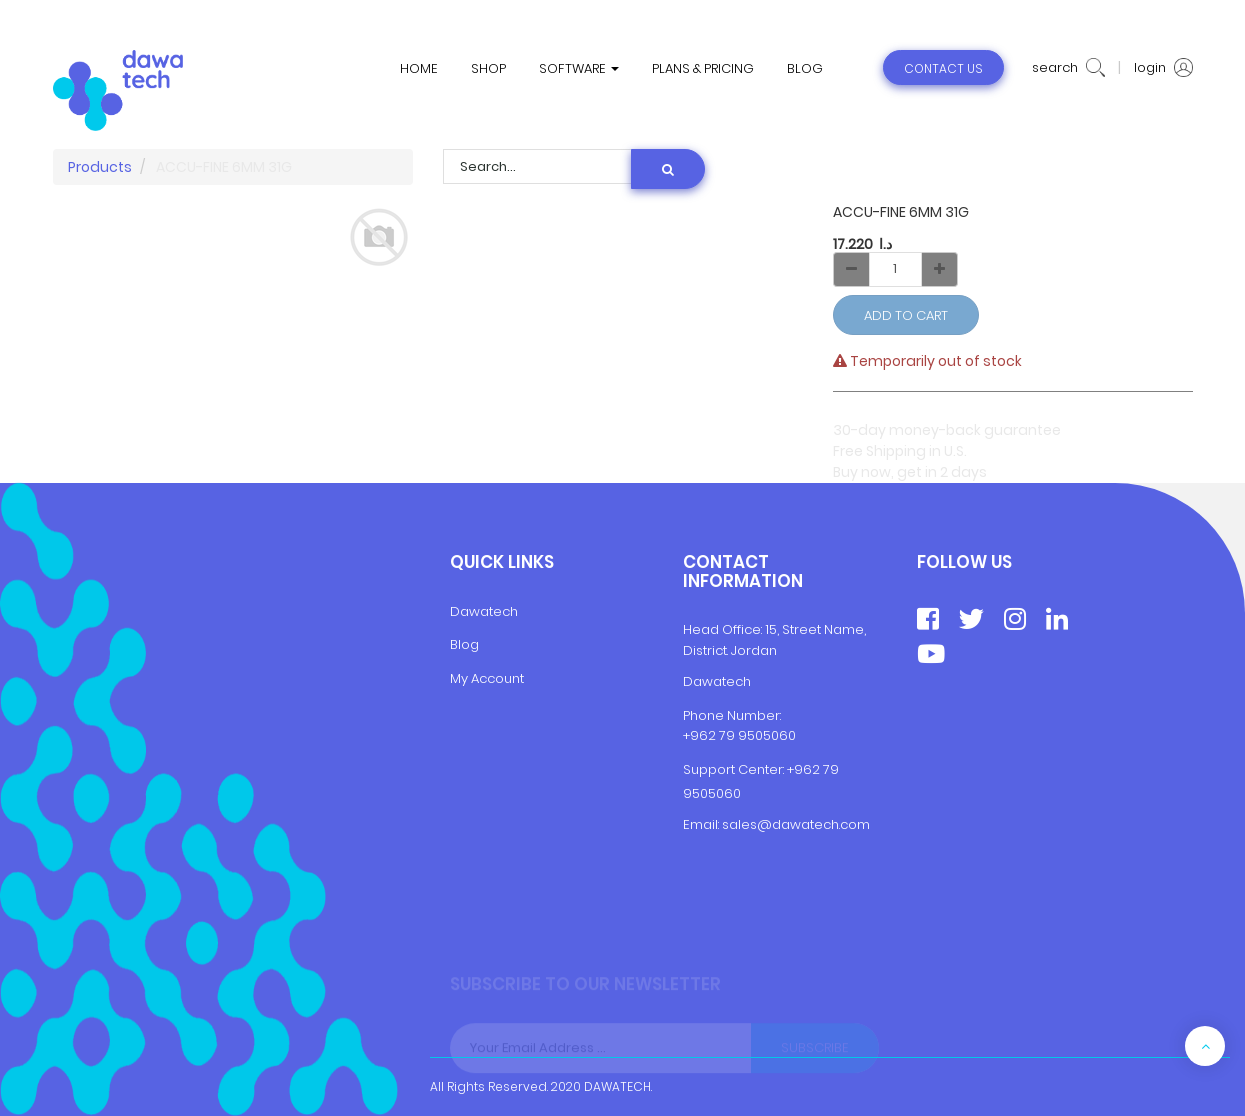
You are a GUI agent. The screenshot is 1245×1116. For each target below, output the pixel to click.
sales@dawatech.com (796, 824)
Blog (464, 644)
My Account (487, 678)
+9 (795, 769)
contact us (943, 68)
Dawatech (484, 611)
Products (100, 167)
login (1163, 68)
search (1068, 68)
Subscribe (815, 1051)
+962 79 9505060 (739, 735)
